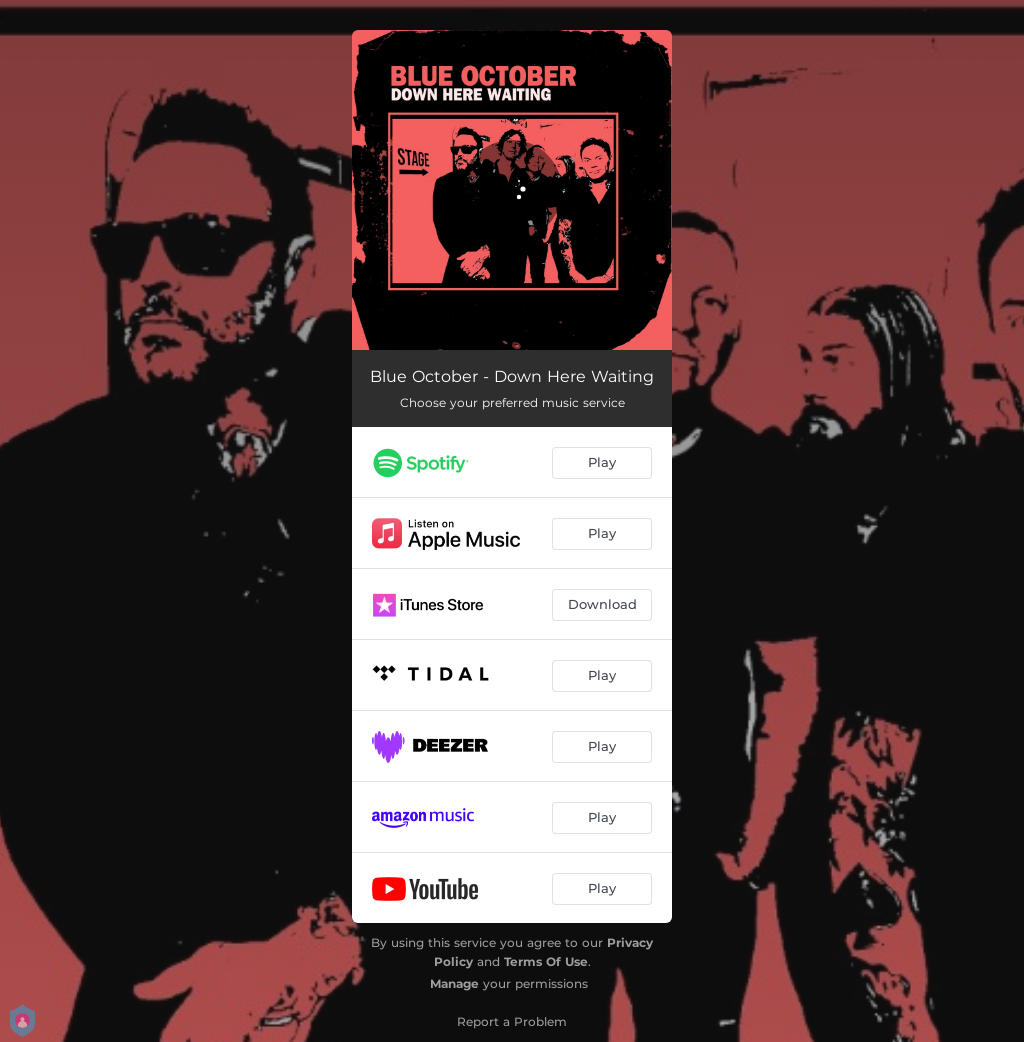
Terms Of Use (546, 961)
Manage (454, 983)
